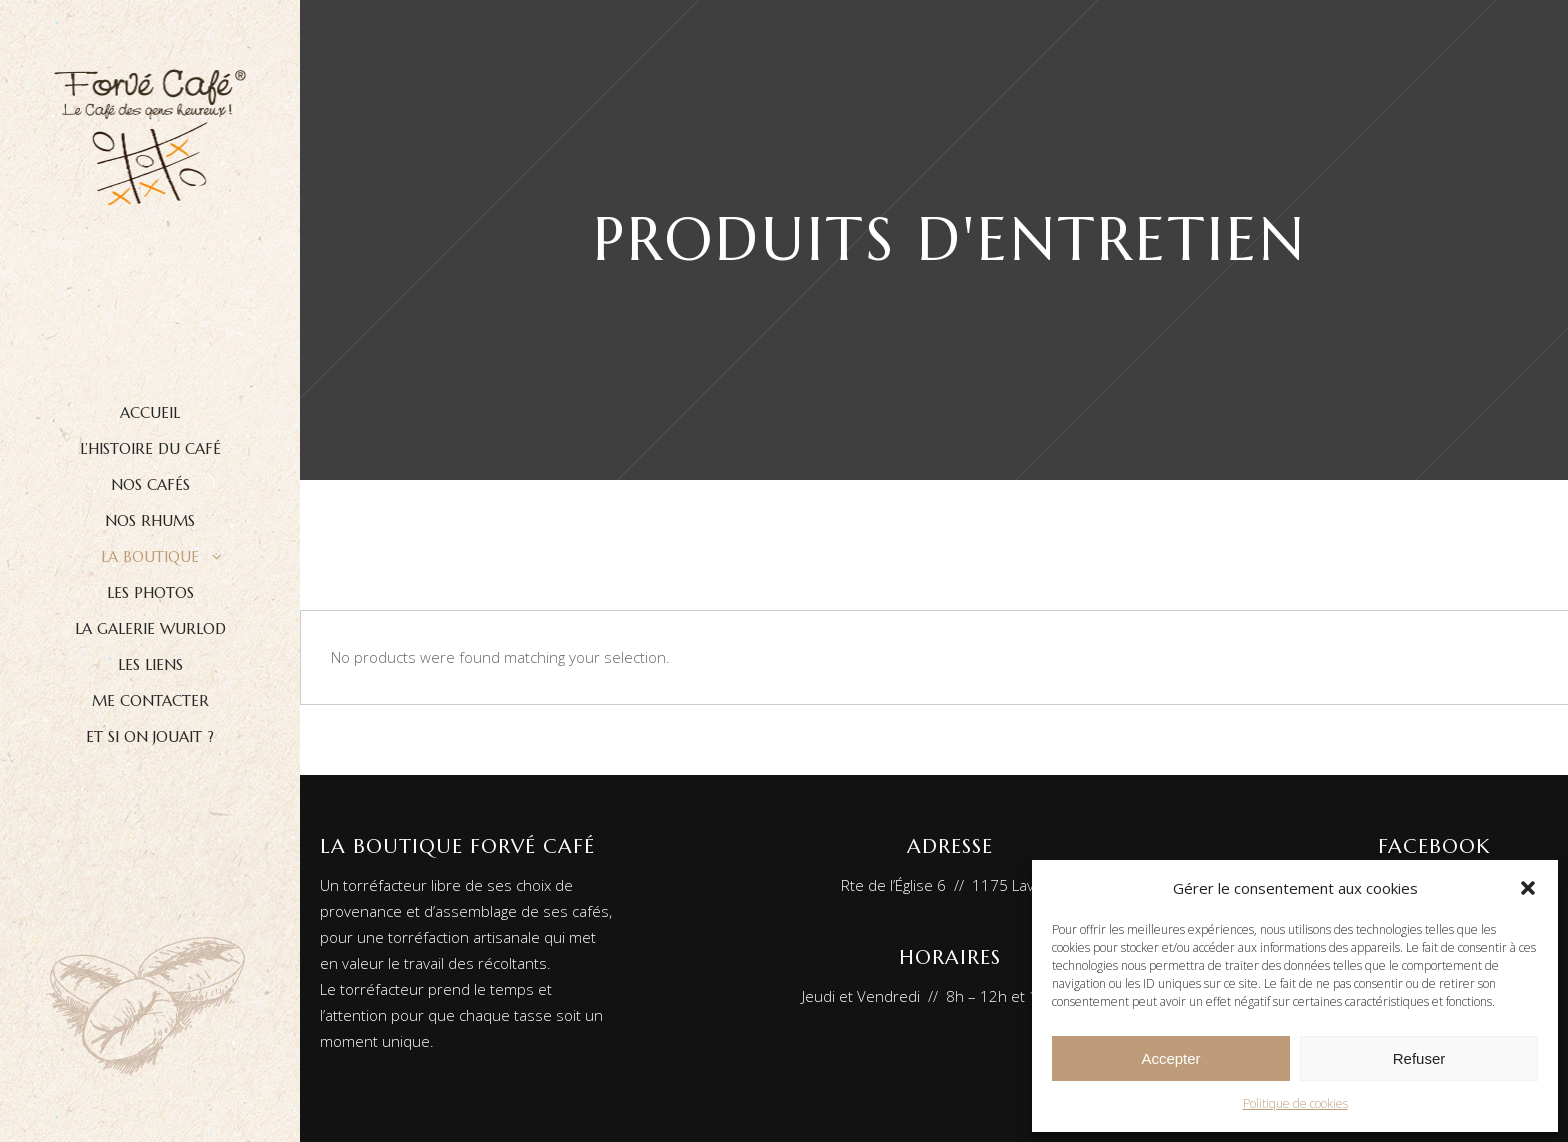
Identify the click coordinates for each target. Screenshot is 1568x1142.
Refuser (1419, 1058)
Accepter (1170, 1058)
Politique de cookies (1295, 1103)
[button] (1528, 888)
